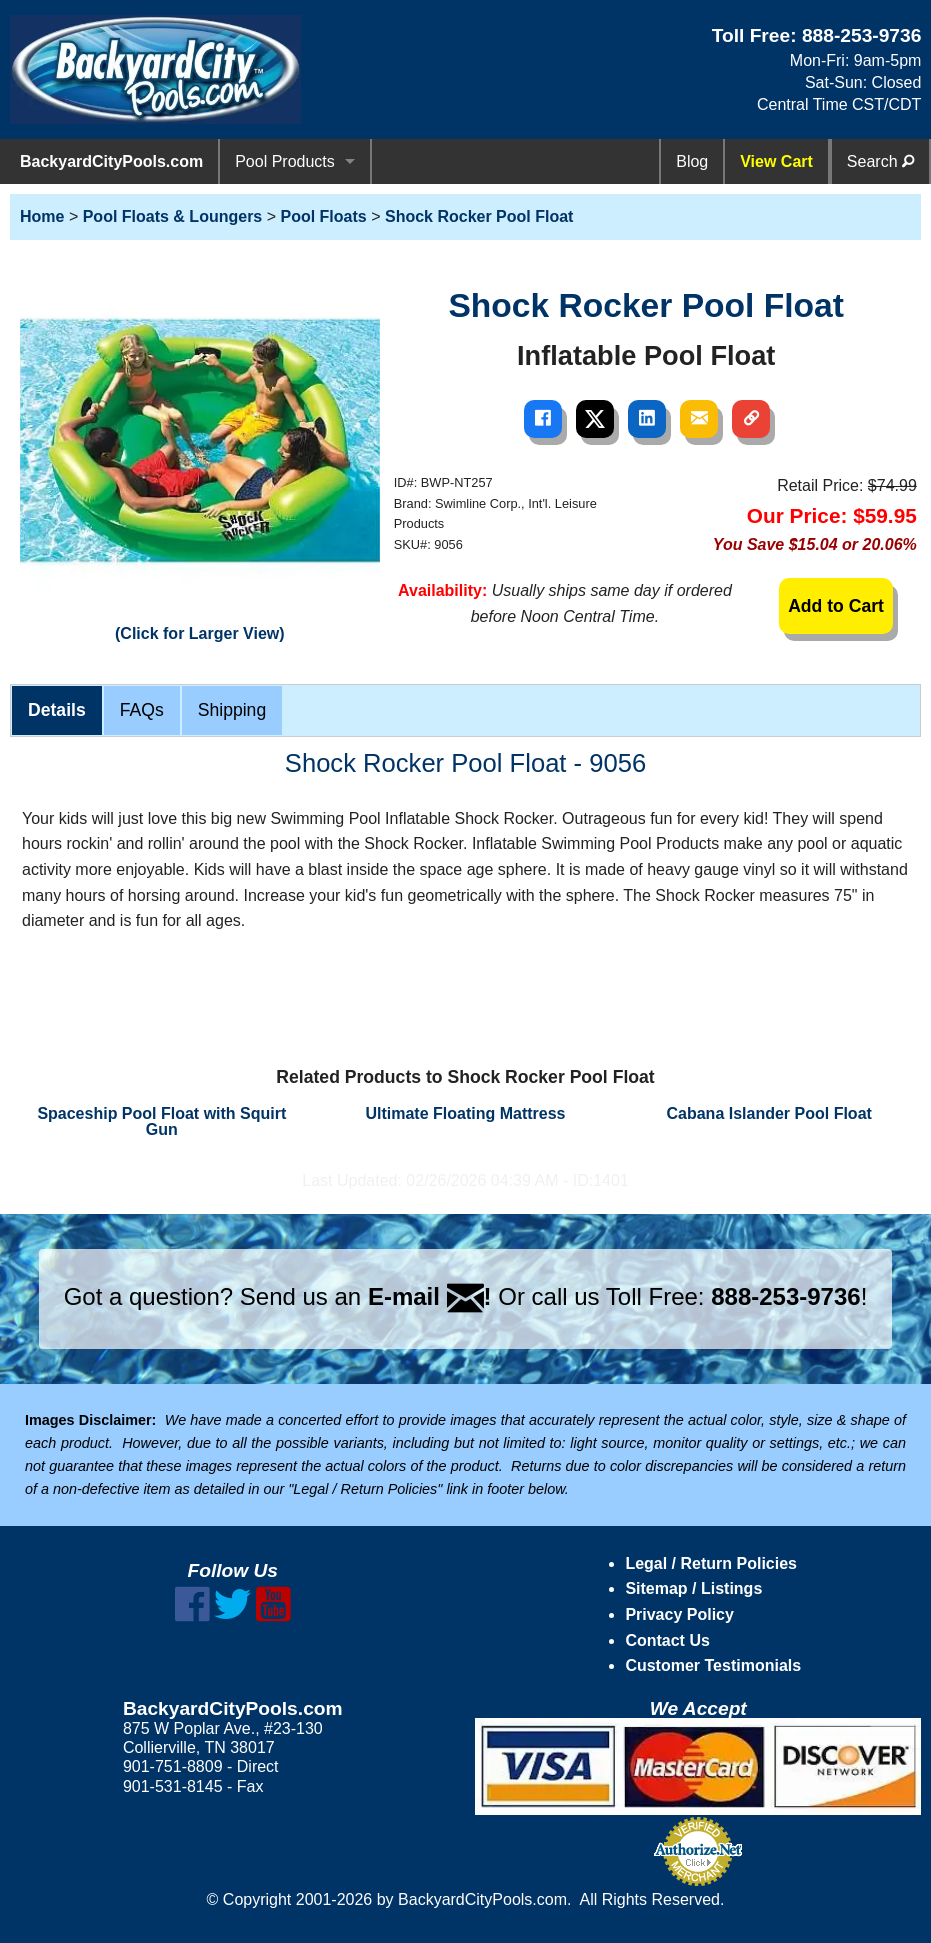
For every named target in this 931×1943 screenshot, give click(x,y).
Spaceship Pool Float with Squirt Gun (161, 1121)
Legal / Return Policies (711, 1563)
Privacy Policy (679, 1614)
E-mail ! (430, 1296)
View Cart (776, 161)
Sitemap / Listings (693, 1588)
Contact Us (667, 1640)
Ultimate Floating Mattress (465, 1113)
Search (880, 161)
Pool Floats (323, 216)
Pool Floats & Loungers (173, 216)
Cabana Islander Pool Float (768, 1113)
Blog (692, 161)
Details (57, 710)
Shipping (232, 710)
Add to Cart (836, 606)
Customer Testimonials (713, 1665)
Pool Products (285, 161)
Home (42, 216)
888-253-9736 (862, 35)
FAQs (142, 710)
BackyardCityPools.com (111, 161)
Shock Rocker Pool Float (479, 216)
